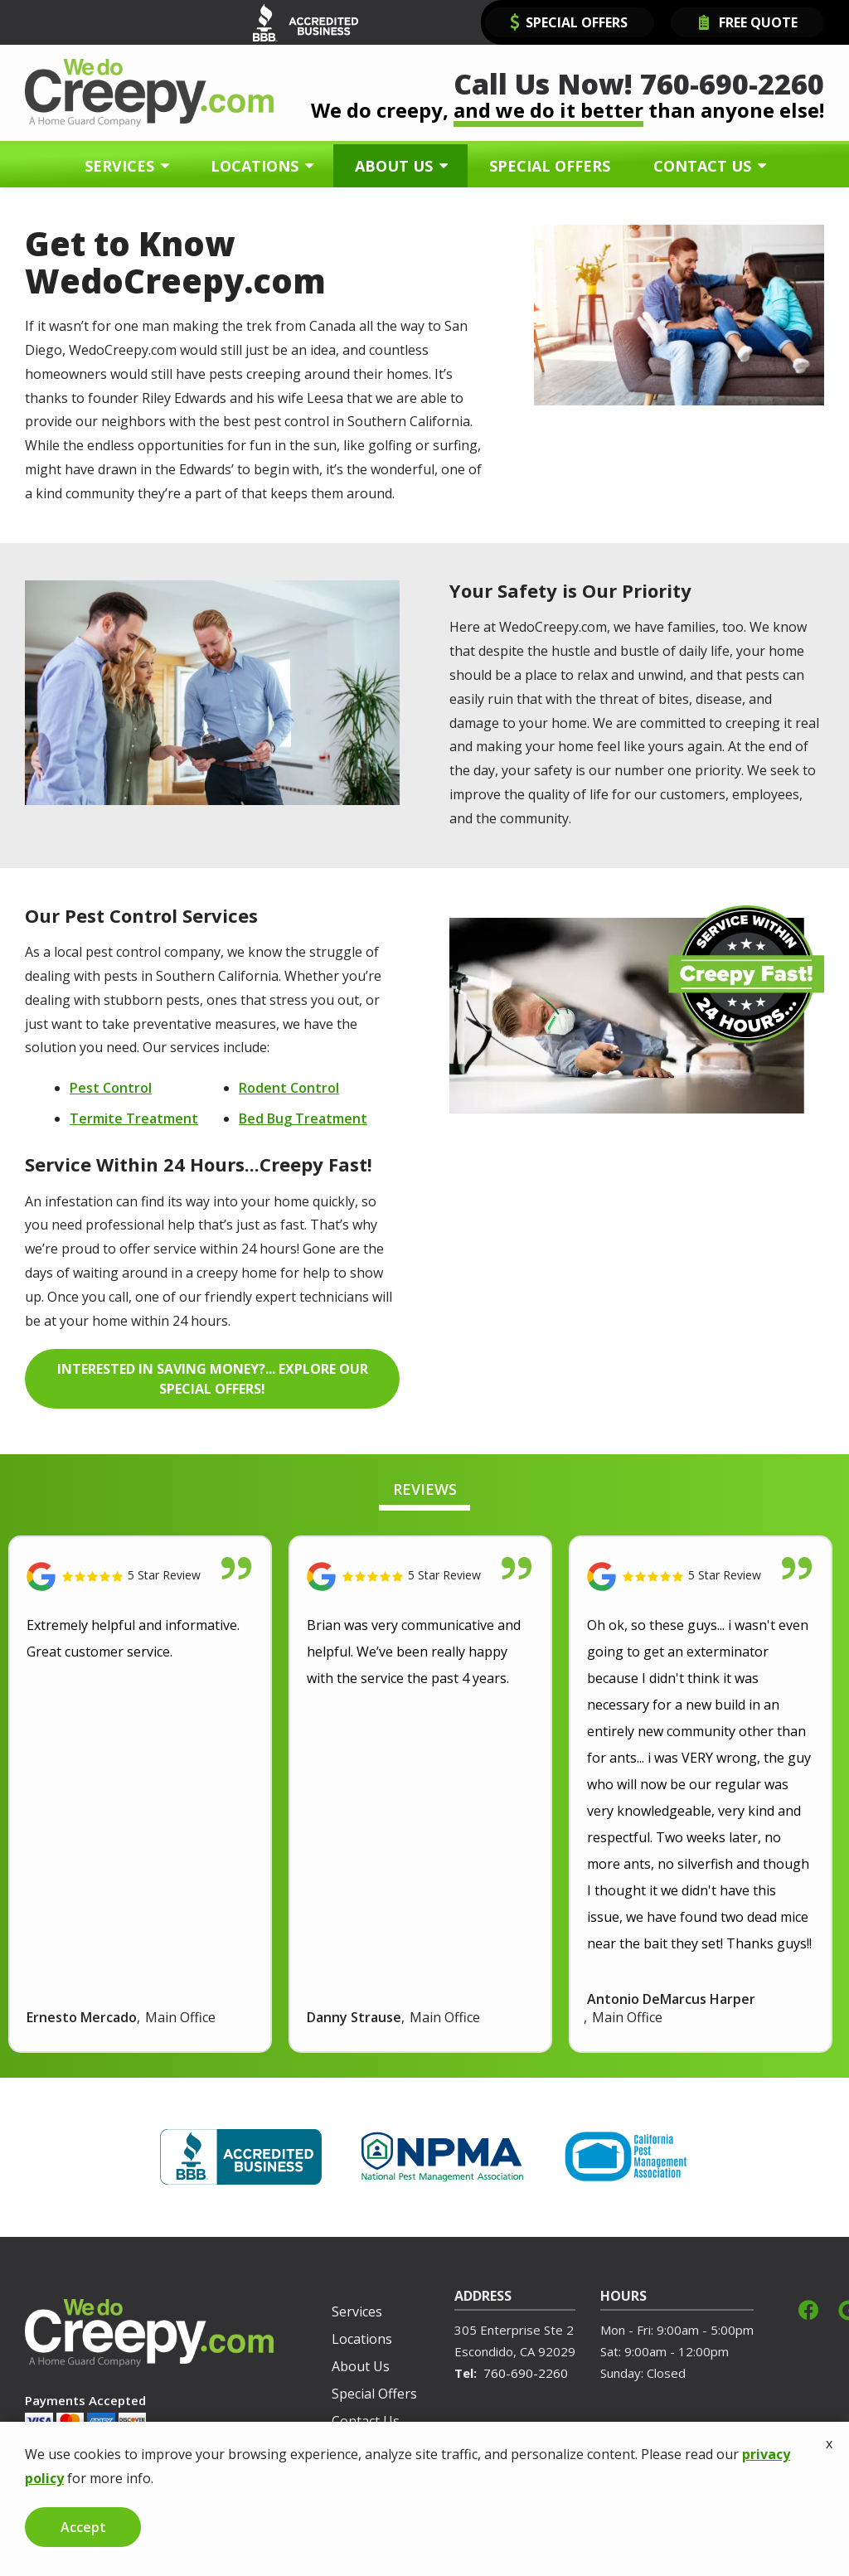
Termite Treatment (134, 1118)
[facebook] (808, 2308)
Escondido (483, 2351)
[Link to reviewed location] (140, 1576)
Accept (83, 2527)
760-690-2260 (525, 2373)
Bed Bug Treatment (303, 1118)
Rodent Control (289, 1088)
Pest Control (111, 1088)
